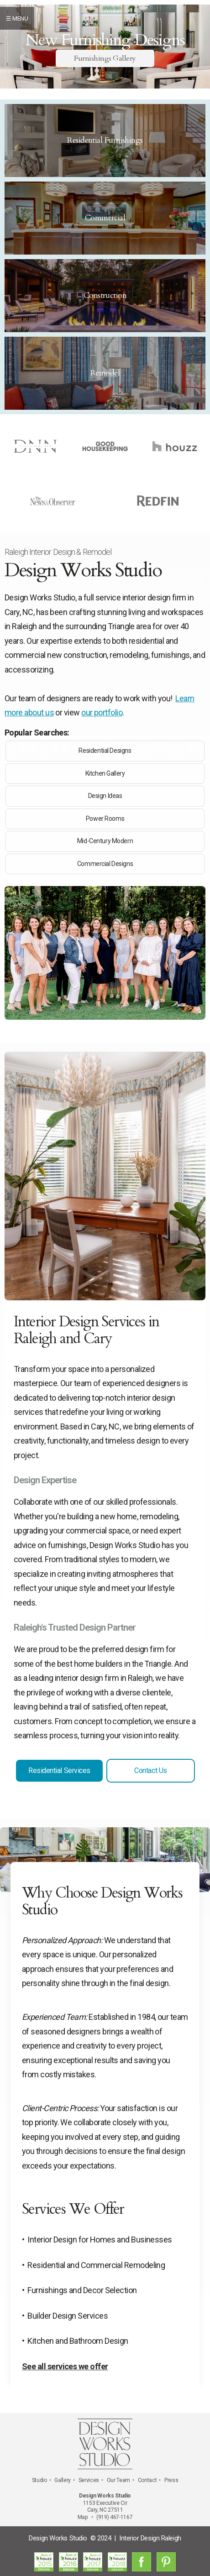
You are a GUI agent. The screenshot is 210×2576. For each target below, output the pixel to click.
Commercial (105, 218)
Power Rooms (105, 818)
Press (171, 2480)
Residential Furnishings (105, 140)
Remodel (105, 373)
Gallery (62, 2480)
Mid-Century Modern (105, 841)
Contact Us (150, 1770)
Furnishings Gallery (105, 58)
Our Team (118, 2480)
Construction (105, 295)
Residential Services (59, 1770)
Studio (39, 2480)
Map (83, 2517)
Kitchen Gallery (105, 773)
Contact (147, 2480)
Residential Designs (105, 750)
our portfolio (101, 712)
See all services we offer (65, 2366)
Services (89, 2480)
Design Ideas (105, 795)
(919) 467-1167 (114, 2517)
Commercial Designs (105, 863)
